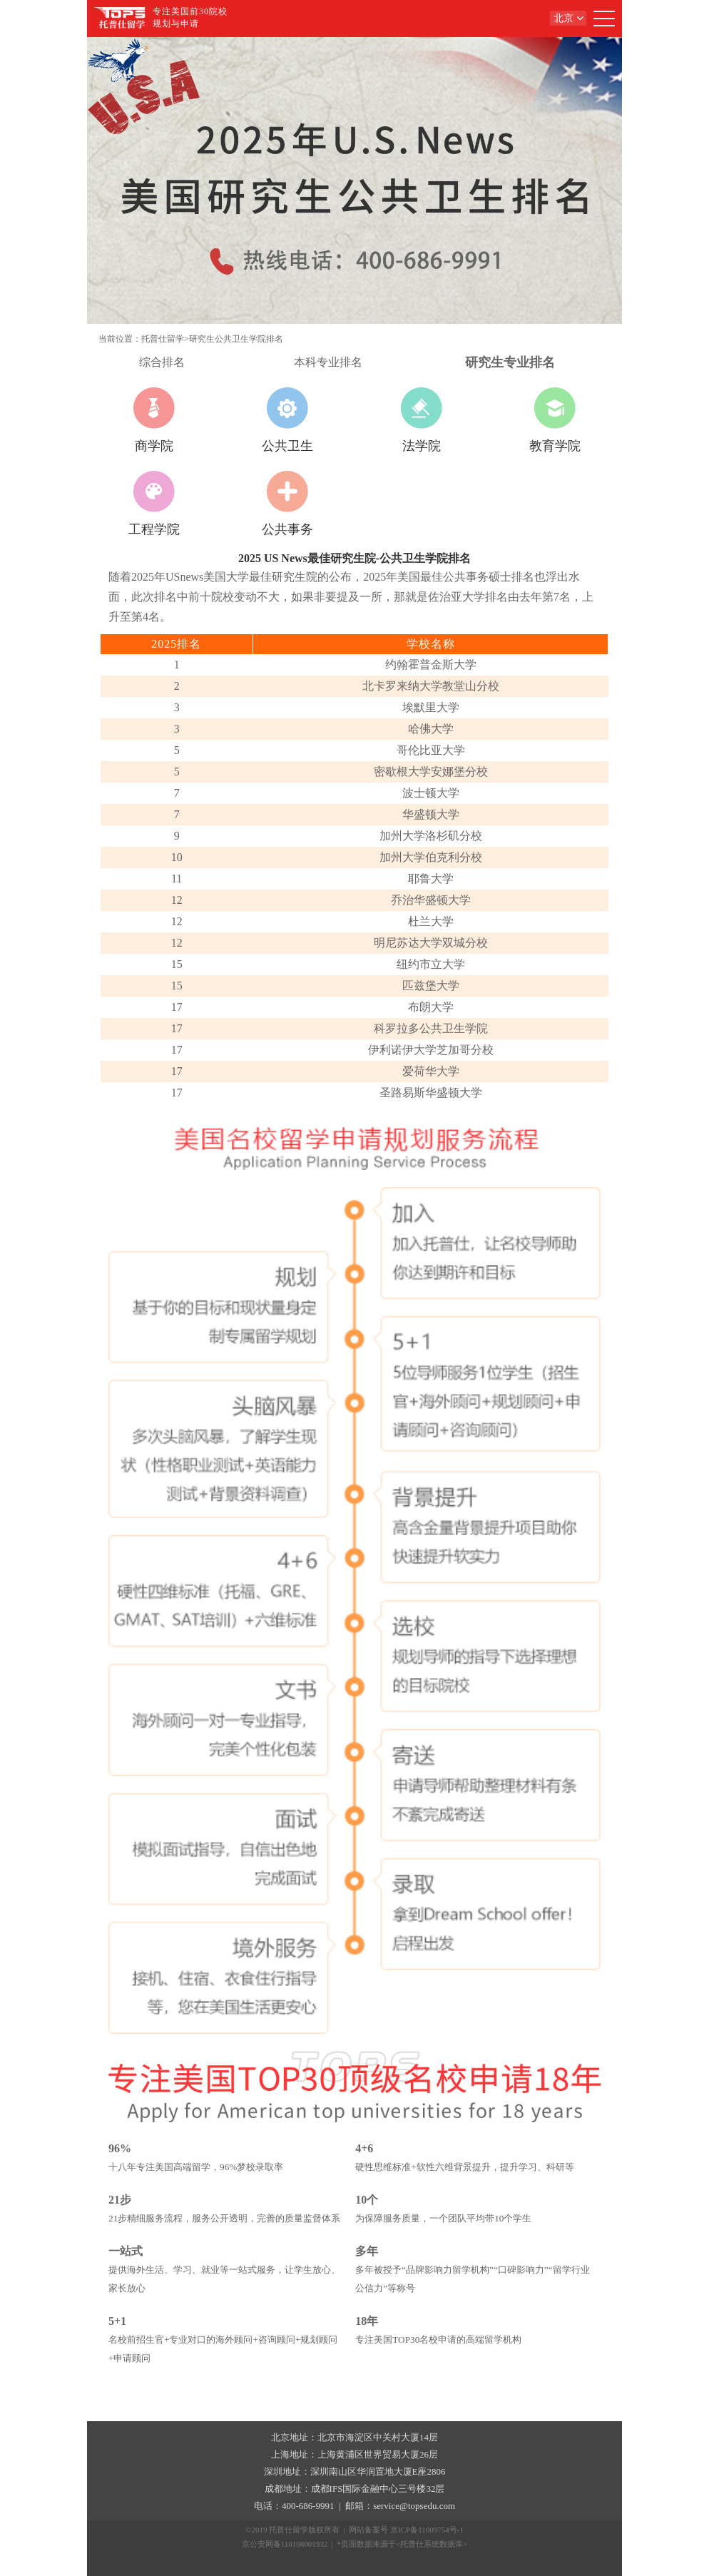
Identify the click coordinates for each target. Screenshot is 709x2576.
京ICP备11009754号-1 (427, 2529)
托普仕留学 (162, 339)
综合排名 (162, 362)
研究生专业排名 (510, 362)
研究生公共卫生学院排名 (236, 339)
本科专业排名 (328, 362)
